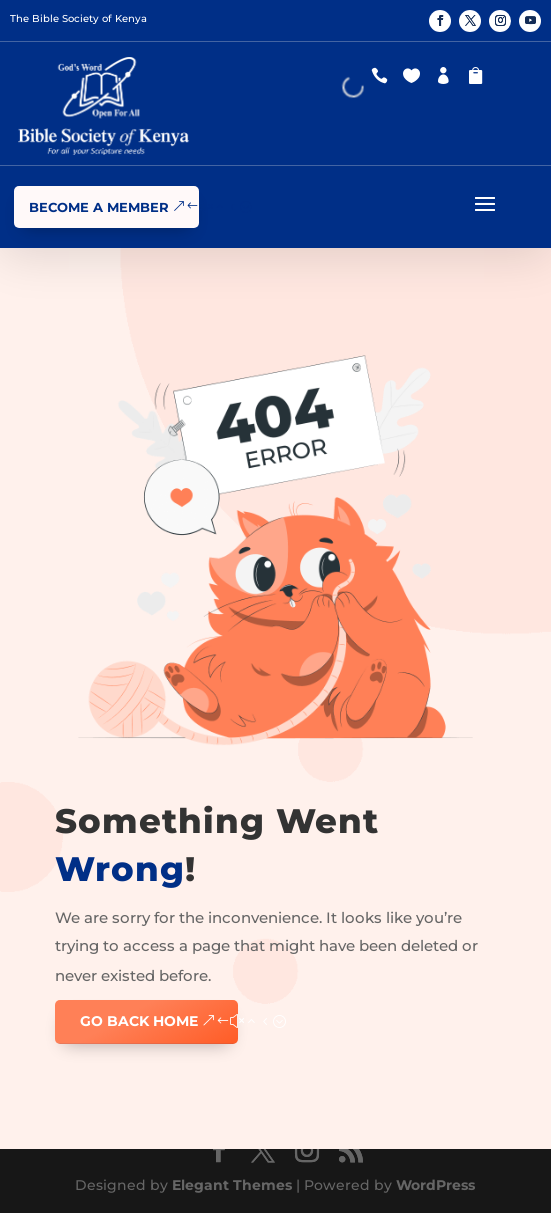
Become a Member (99, 207)
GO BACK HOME (139, 1021)
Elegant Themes (232, 1185)
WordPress (435, 1185)
